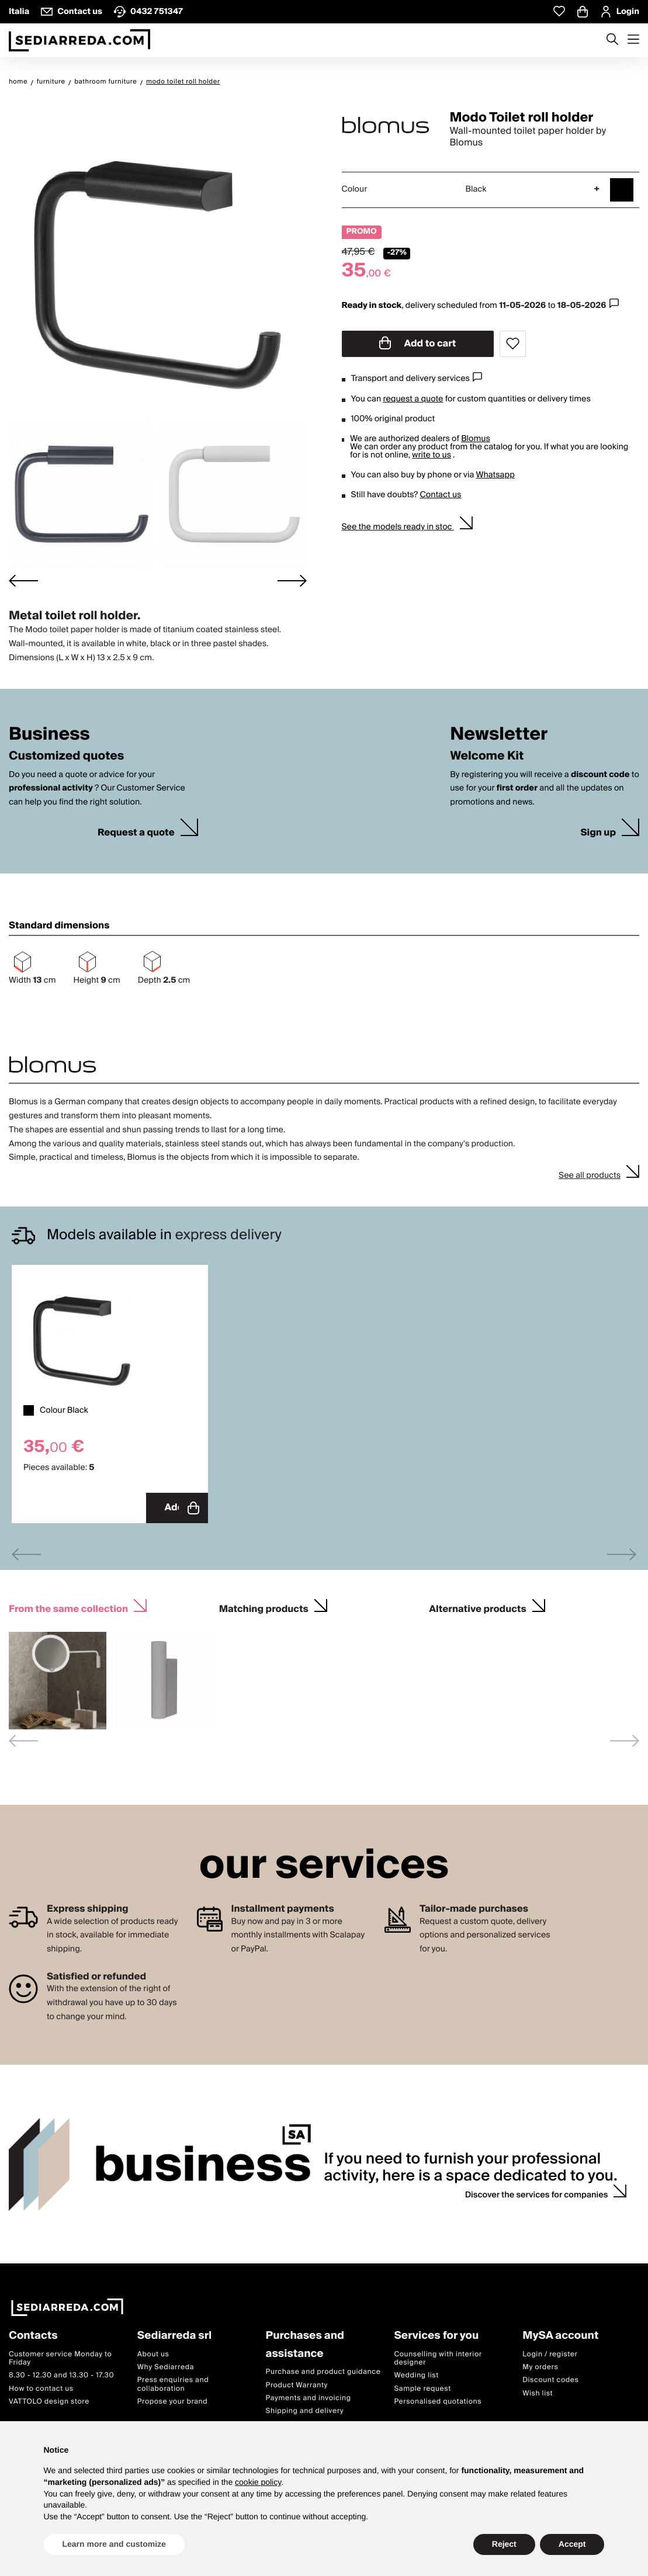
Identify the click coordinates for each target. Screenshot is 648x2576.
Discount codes (550, 2379)
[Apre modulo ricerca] (612, 40)
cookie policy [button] (258, 2482)
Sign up (598, 832)
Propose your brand (172, 2400)
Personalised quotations (437, 2400)
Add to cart (417, 343)
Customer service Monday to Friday (60, 2357)
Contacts (33, 2335)
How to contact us (41, 2387)
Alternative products (477, 1606)
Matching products (264, 1606)
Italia (19, 12)
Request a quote (136, 832)
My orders (540, 2366)
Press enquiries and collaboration (173, 2383)
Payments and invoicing (308, 2397)
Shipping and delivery (305, 2410)
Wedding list (416, 2374)
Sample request (422, 2387)
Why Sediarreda (165, 2366)
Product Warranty (297, 2384)
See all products (590, 1176)
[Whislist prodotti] (559, 11)
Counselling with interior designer (437, 2357)
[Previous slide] (26, 1553)
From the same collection (68, 1606)
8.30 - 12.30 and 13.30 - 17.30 (61, 2374)
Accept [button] (572, 2544)
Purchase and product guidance (323, 2370)
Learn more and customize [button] (114, 2544)
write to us (431, 455)
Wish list (537, 2392)
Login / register (549, 2353)
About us (153, 2353)
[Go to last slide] (23, 580)
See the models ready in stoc (398, 527)
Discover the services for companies (536, 2194)
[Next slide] (292, 580)
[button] (82, 494)
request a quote (413, 399)
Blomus (475, 439)
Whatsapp (495, 475)
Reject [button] (504, 2544)
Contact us (441, 495)
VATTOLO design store (49, 2400)
